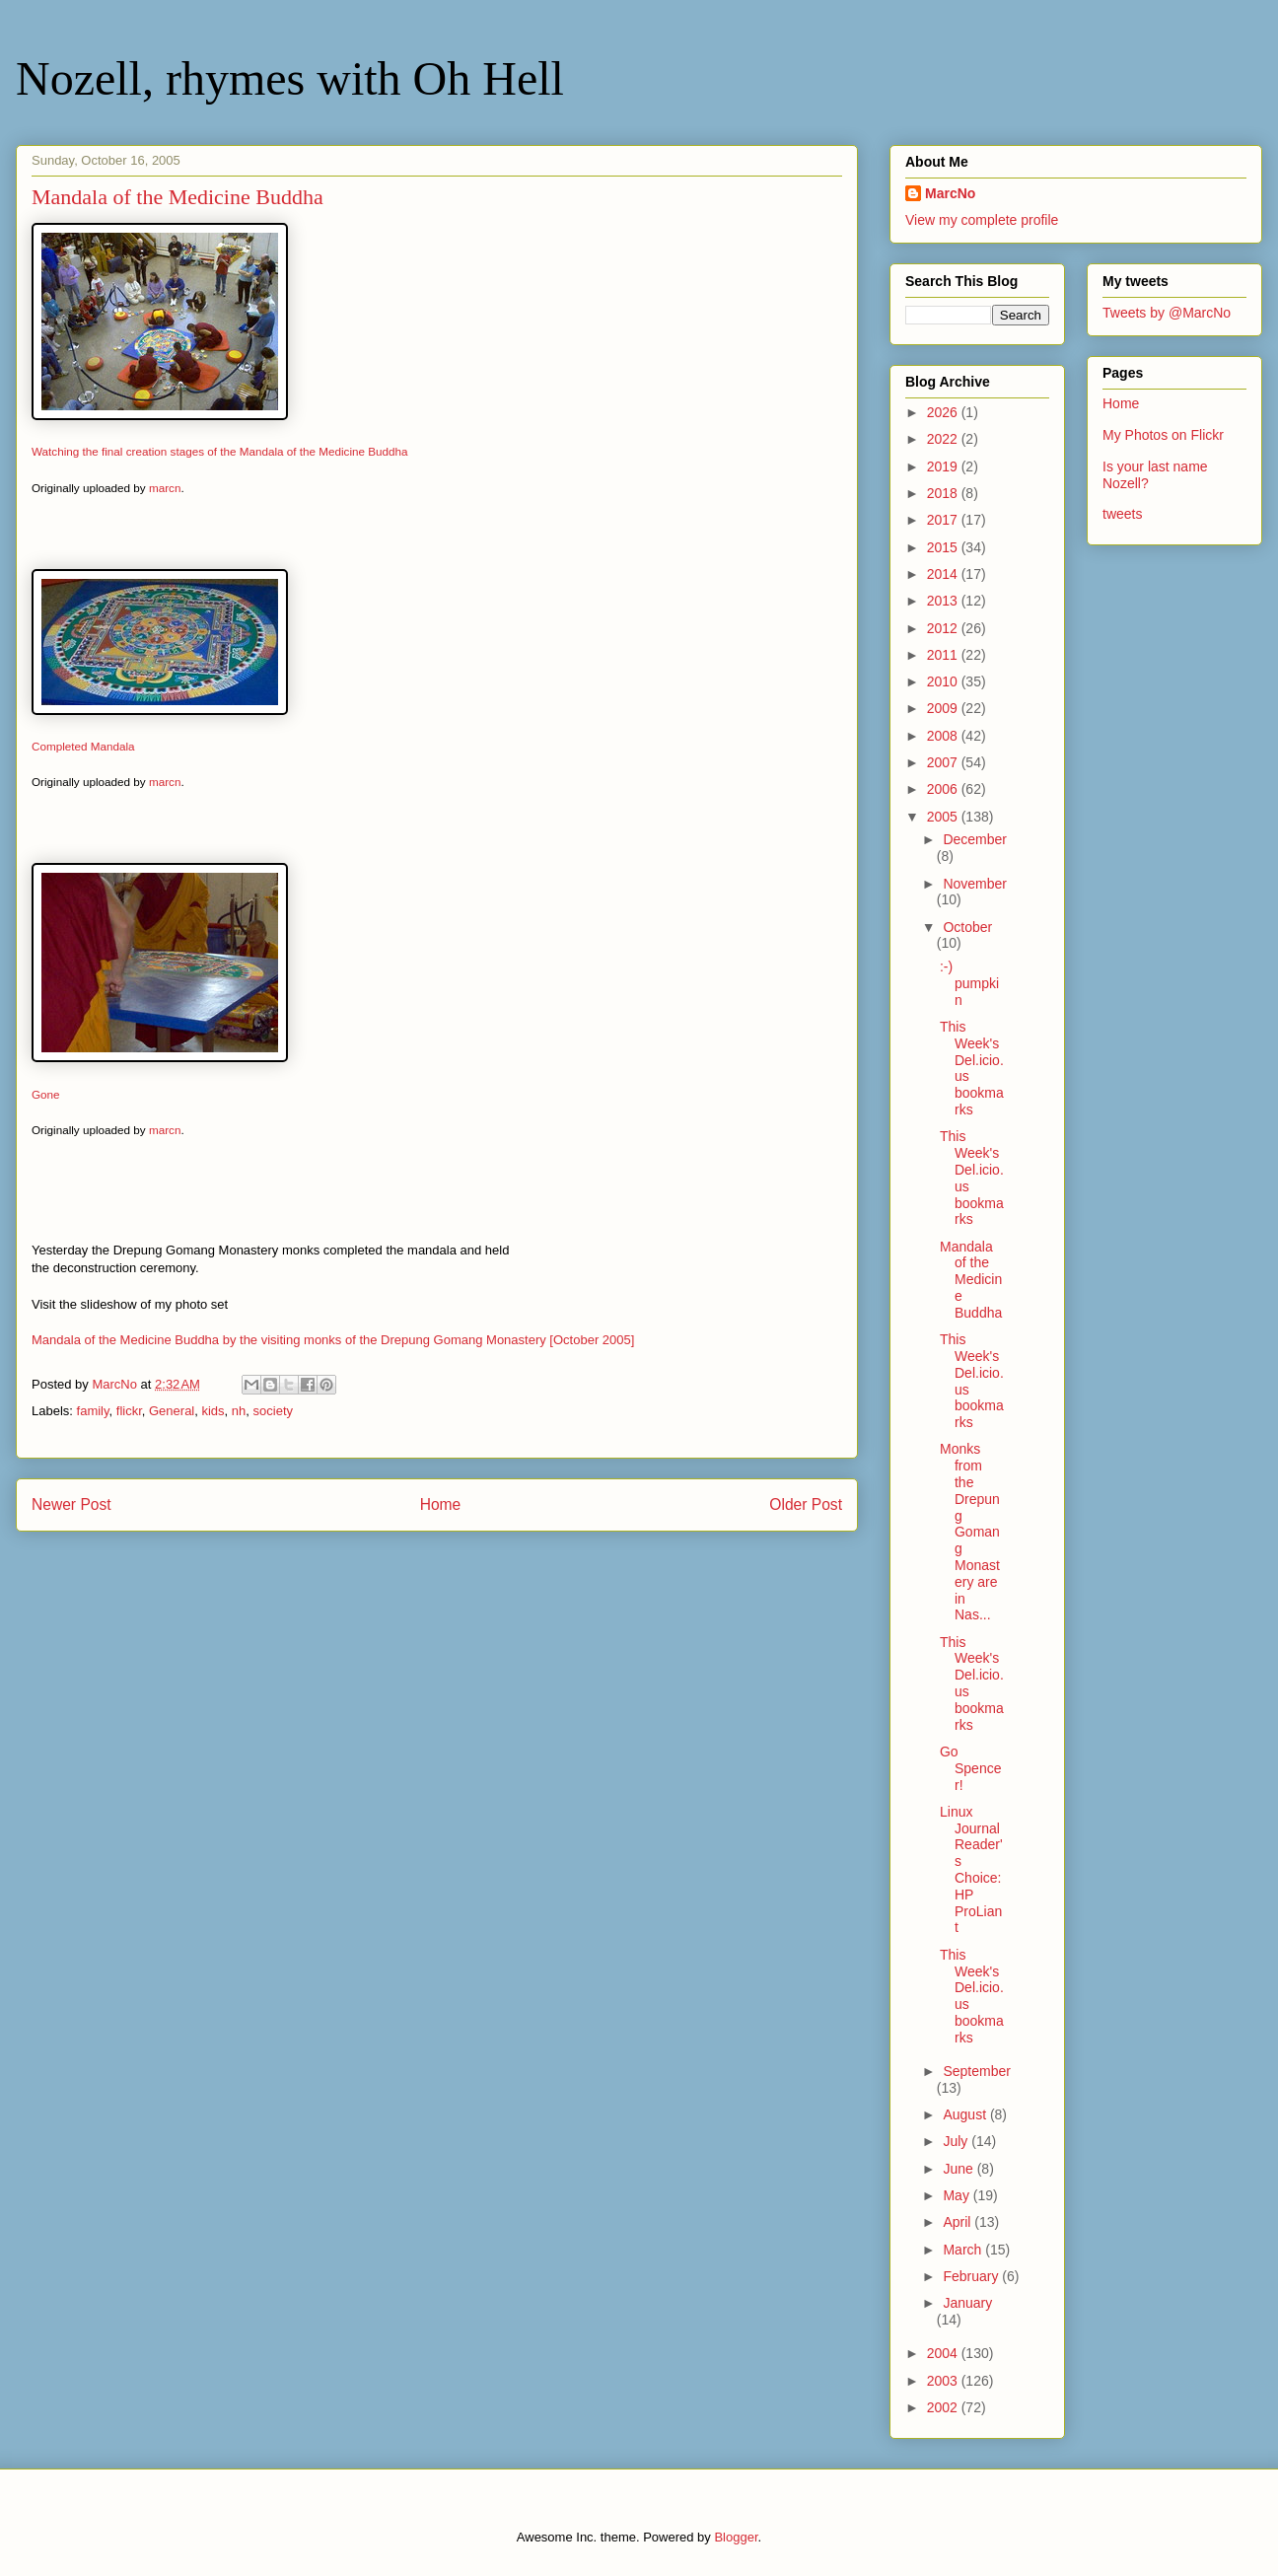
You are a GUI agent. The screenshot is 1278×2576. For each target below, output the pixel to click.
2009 (944, 708)
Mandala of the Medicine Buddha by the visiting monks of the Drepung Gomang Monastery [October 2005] (333, 1339)
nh (239, 1410)
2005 (944, 816)
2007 (944, 762)
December (975, 839)
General (171, 1410)
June (959, 2169)
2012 (944, 628)
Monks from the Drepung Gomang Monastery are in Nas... (970, 1531)
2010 (944, 681)
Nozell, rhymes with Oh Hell (290, 78)
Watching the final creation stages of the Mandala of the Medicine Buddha (220, 451)
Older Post (805, 1504)
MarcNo (950, 193)
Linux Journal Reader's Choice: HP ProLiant (971, 1870)
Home (441, 1504)
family (93, 1410)
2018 (944, 493)
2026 (944, 412)
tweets (1122, 514)
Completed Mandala (83, 746)
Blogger (735, 2537)
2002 (944, 2407)
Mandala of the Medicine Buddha (971, 1280)
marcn (164, 487)
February (972, 2276)
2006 (944, 789)
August (966, 2114)
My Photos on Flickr (1163, 435)
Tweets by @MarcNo (1166, 313)
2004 (944, 2353)
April (958, 2222)
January (967, 2303)
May (957, 2195)
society (273, 1410)
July (957, 2141)
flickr (129, 1410)
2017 (944, 520)
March (964, 2249)
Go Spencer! (970, 1768)
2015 (944, 547)
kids (212, 1410)
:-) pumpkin (969, 983)
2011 (944, 655)
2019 (944, 466)
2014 (944, 574)
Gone (46, 1094)
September (976, 2071)
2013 (944, 600)
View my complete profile (981, 220)
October (967, 927)
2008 (944, 736)
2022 (944, 439)
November (975, 884)
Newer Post (71, 1504)
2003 (944, 2381)
